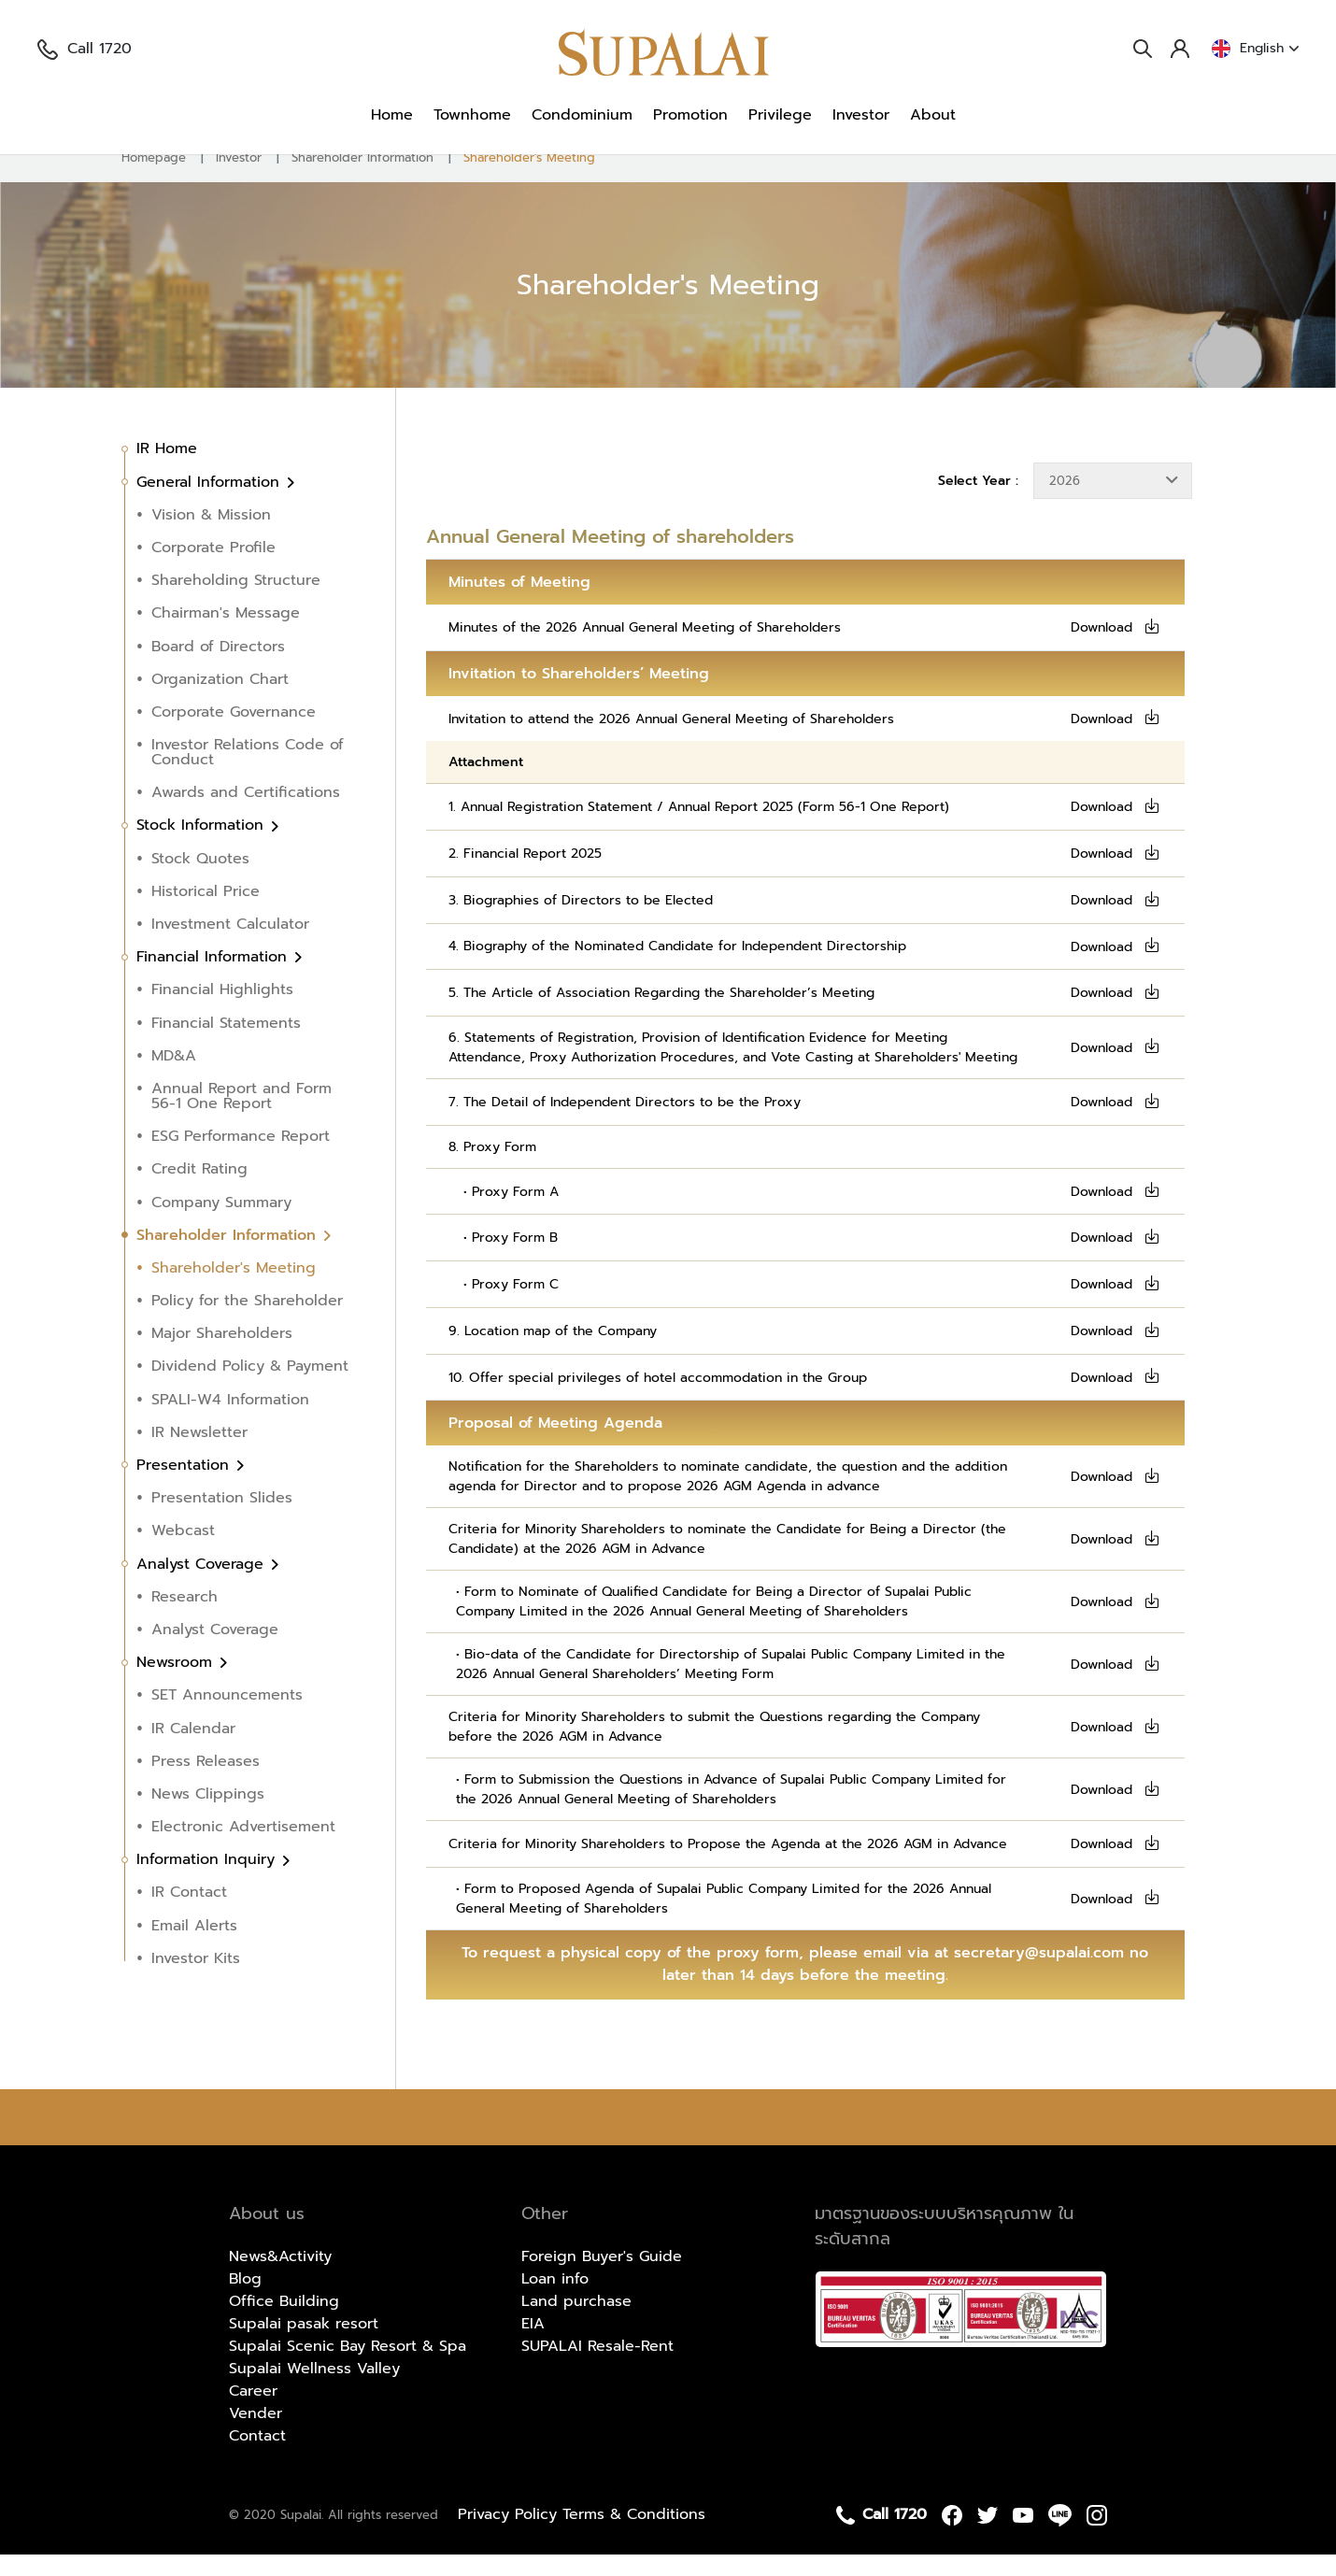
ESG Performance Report (240, 1157)
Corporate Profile (213, 569)
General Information (210, 503)
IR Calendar (193, 1750)
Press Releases (205, 1783)
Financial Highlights (222, 1012)
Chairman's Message (225, 635)
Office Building (284, 2323)
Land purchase (576, 2323)
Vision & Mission (211, 536)
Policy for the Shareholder (247, 1322)
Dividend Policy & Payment (249, 1388)
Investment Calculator (230, 945)
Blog (245, 2300)
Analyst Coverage (202, 1585)
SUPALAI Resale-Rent (597, 2367)
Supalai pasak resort (303, 2345)
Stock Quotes (200, 880)
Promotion (690, 115)
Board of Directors (218, 668)
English (1255, 48)
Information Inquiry (208, 1881)
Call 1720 (84, 48)
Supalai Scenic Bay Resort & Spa (347, 2367)
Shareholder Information (362, 179)
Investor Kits (195, 1980)
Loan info (555, 2300)
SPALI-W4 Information (230, 1421)
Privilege (780, 115)
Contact (257, 2457)
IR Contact (189, 1914)
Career (253, 2412)
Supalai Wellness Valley (314, 2390)
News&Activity (280, 2278)
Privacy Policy (510, 2536)
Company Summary (221, 1224)
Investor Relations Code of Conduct (247, 773)
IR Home (166, 471)
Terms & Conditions (633, 2536)
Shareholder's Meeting (529, 179)
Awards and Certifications (245, 814)
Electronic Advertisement (243, 1848)
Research (184, 1618)
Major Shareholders (221, 1355)
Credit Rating (199, 1191)
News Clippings (207, 1815)
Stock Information (202, 847)
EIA (533, 2345)
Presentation (185, 1486)
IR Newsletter (199, 1454)
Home (392, 115)
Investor (860, 115)
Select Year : (978, 502)
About (933, 115)
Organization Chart (220, 701)
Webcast (183, 1553)
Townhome (472, 115)
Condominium (582, 115)
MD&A (173, 1077)
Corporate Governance (233, 733)
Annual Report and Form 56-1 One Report (241, 1117)
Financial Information (214, 978)
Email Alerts (194, 1947)
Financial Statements (226, 1044)
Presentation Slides (221, 1519)
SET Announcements (227, 1717)
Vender (255, 2435)
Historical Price (205, 913)
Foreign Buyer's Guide (601, 2278)
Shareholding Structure (235, 602)
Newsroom (177, 1683)
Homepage (153, 179)
